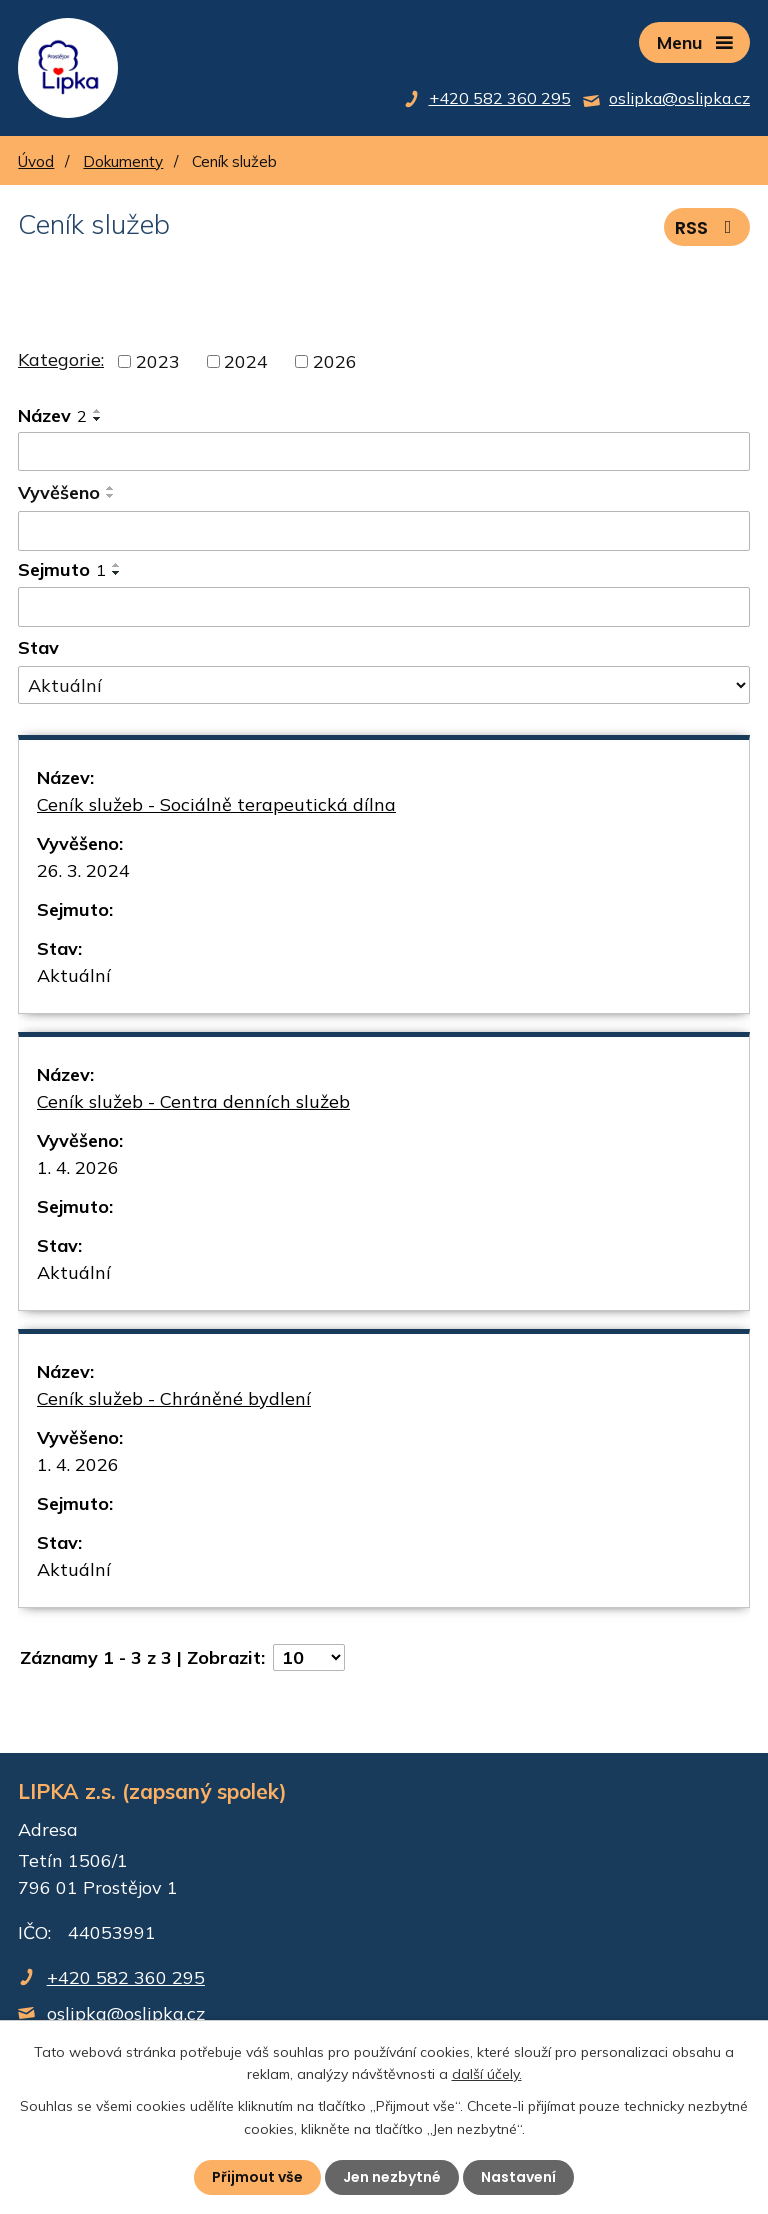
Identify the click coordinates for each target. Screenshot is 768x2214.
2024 (246, 361)
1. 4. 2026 (78, 1167)
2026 (335, 361)
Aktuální (74, 975)
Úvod (36, 161)
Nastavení (518, 2177)
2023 (158, 361)
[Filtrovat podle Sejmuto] (384, 607)
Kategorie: (61, 359)
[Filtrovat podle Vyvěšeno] (384, 531)
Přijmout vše (257, 2177)
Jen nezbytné (392, 2177)
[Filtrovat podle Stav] (384, 685)
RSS (707, 227)
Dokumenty (123, 161)
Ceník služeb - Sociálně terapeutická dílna (216, 804)
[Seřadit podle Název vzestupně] (98, 411)
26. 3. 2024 (83, 870)
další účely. (487, 2074)
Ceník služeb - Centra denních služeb (193, 1101)
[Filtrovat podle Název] (384, 452)
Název (52, 415)
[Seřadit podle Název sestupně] (98, 419)
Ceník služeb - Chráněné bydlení (174, 1398)
